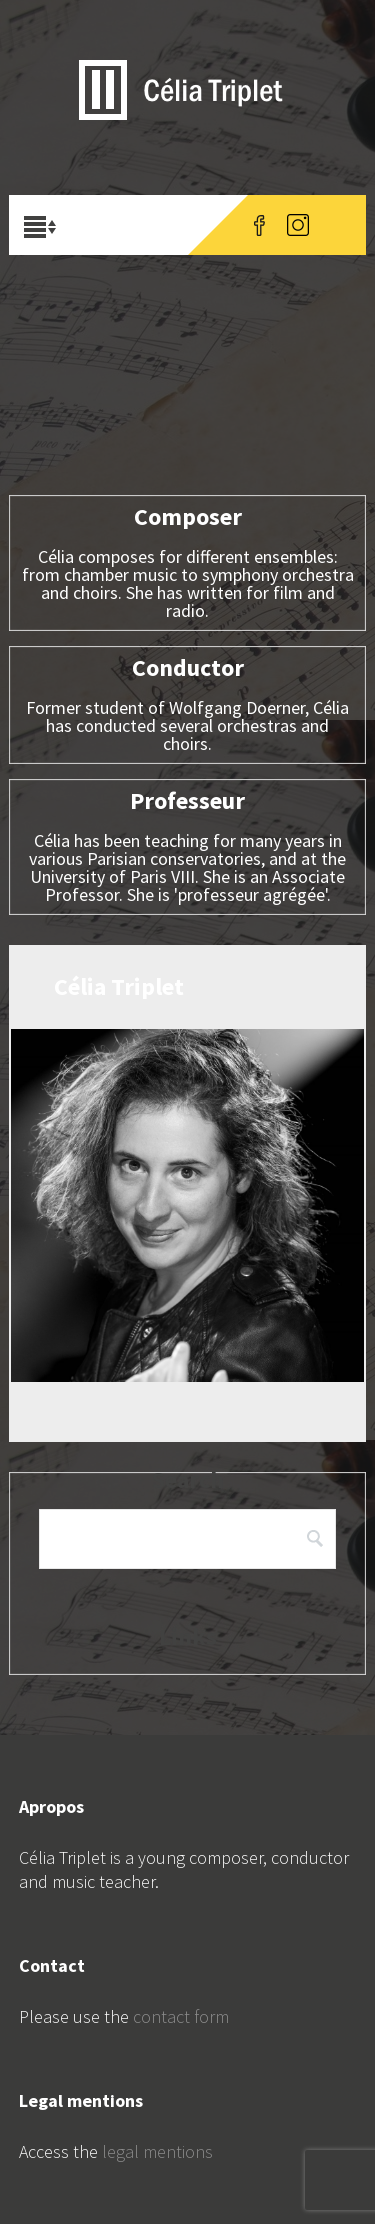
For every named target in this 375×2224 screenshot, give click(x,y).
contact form (181, 2016)
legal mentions (157, 2151)
